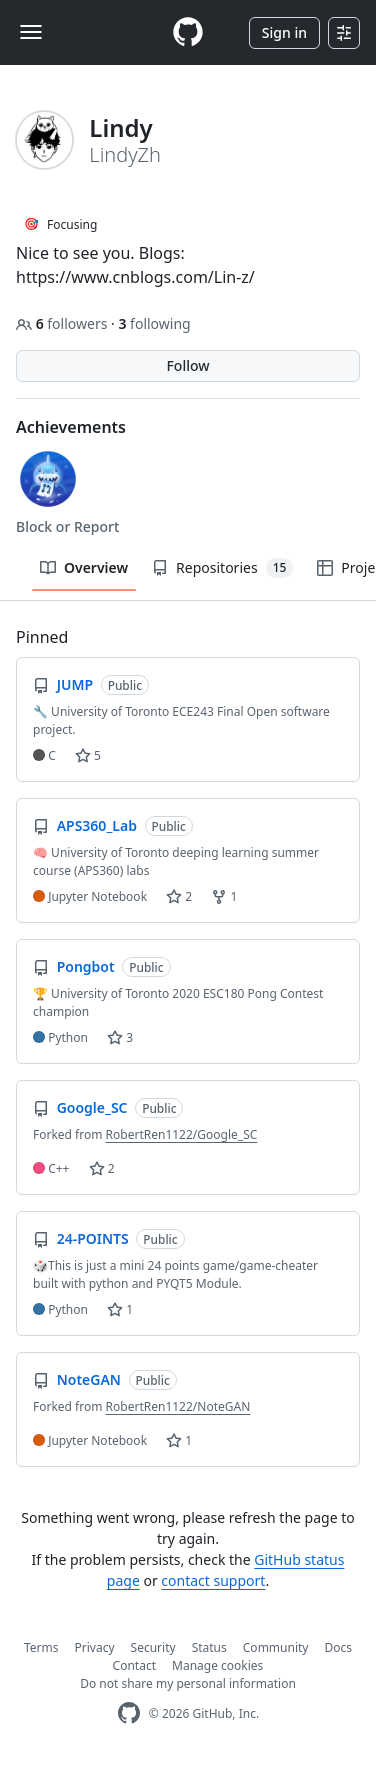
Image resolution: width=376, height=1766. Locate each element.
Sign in (284, 32)
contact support (213, 1580)
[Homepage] (188, 32)
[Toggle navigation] (31, 32)
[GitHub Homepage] (129, 1713)
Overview (84, 567)
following (154, 323)
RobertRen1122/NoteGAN (178, 1406)
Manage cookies (217, 1665)
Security (153, 1647)
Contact (134, 1665)
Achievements (71, 427)
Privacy (95, 1647)
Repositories (222, 568)
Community (276, 1647)
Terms (41, 1647)
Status (209, 1647)
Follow (187, 365)
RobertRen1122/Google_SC (182, 1134)
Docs (338, 1647)
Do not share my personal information (188, 1683)
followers (63, 323)
